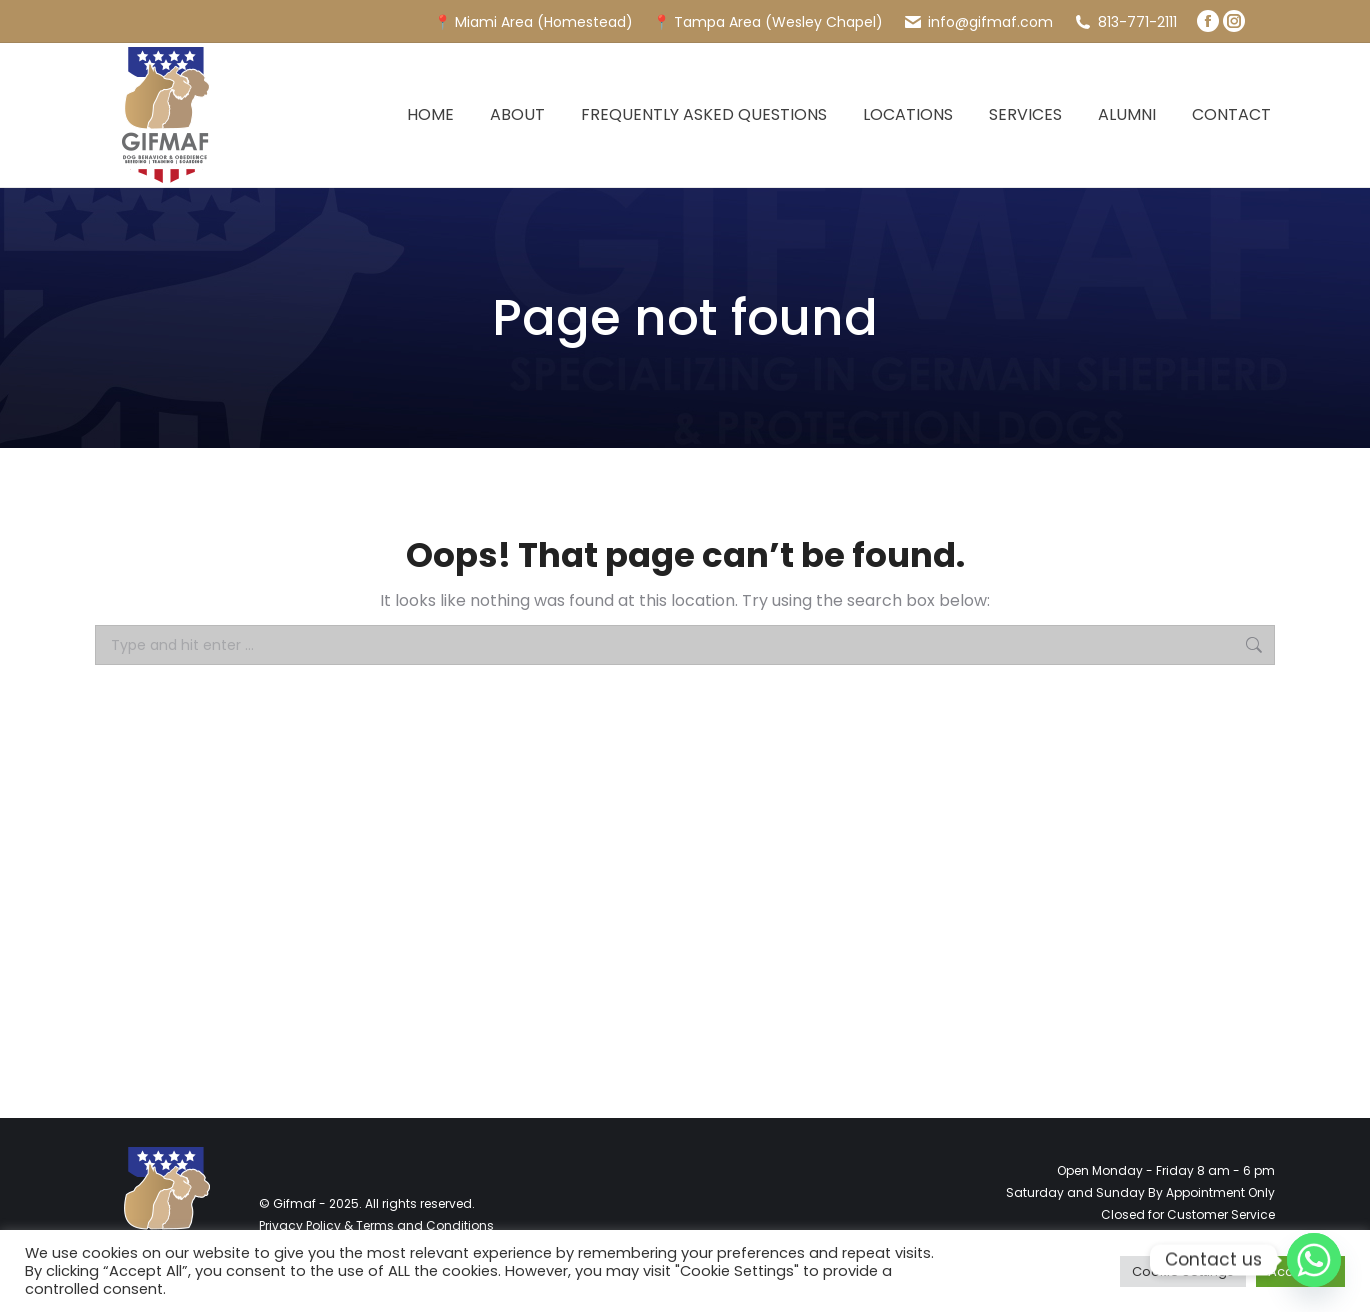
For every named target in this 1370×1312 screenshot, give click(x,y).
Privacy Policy (300, 1225)
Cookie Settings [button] (1183, 1271)
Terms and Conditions (425, 1225)
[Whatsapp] (1314, 1260)
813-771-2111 (1125, 22)
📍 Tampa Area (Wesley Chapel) (768, 22)
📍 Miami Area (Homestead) (533, 22)
